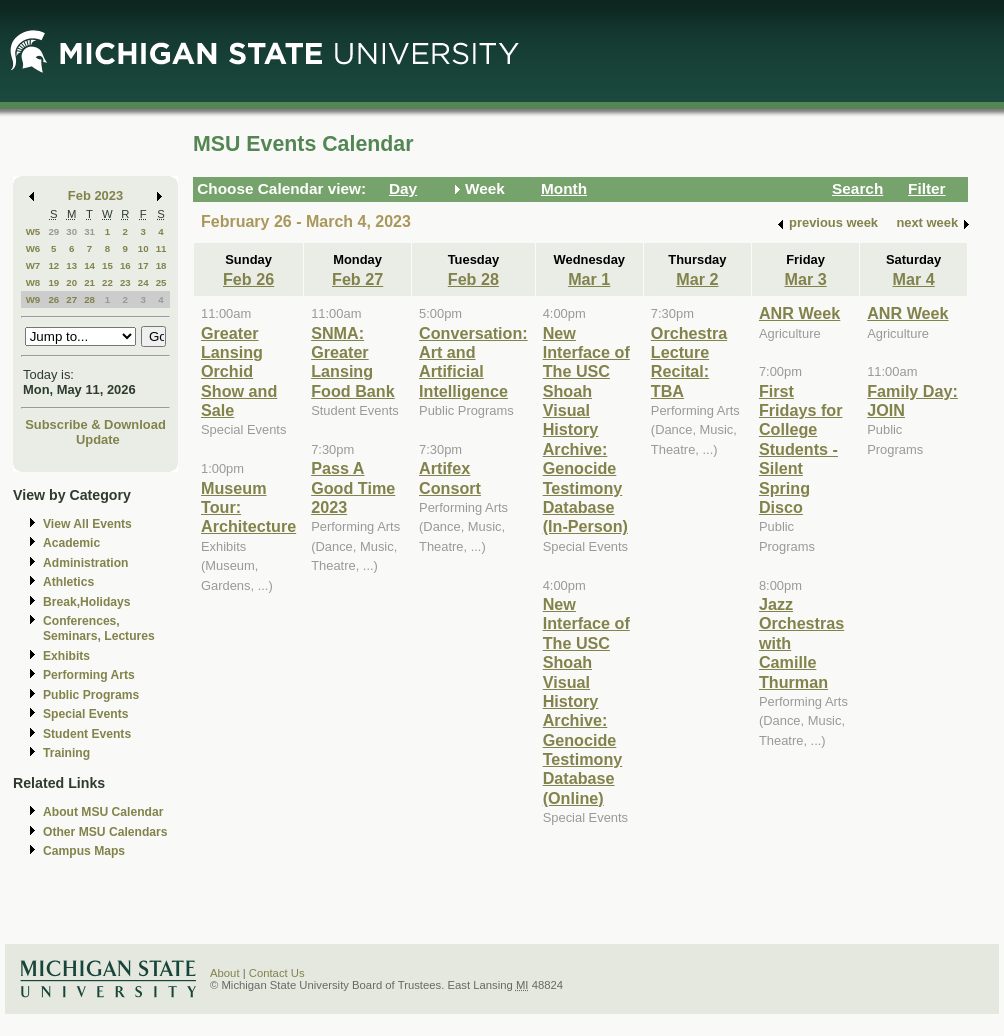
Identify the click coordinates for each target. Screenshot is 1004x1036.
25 (161, 282)
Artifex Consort (450, 477)
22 (107, 282)
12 (53, 265)
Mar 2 (697, 279)
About (225, 973)
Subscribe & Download (95, 424)
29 (53, 231)
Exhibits (66, 656)
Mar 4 (914, 279)
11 (161, 248)
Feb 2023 (95, 195)
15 (107, 265)
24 (143, 282)
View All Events (87, 524)
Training (66, 753)
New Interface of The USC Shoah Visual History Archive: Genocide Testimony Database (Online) (586, 701)
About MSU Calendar (103, 812)
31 (89, 231)
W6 (33, 248)
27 (71, 299)
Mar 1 (589, 279)
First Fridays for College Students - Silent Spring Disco (801, 449)
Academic (71, 543)
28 (89, 299)
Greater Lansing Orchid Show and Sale (239, 372)
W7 (33, 265)
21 (89, 282)
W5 (33, 231)
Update (98, 439)
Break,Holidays (87, 602)
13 (71, 265)
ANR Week (799, 313)
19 (53, 282)
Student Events (87, 734)
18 (161, 265)
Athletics (68, 582)
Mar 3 (805, 279)
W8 (33, 282)
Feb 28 (473, 279)
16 (125, 265)
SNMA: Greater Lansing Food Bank (352, 362)
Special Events (85, 714)
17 (143, 265)
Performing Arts (89, 675)
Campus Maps (84, 851)
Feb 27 (357, 279)
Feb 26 (248, 279)
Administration (85, 563)
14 (89, 265)
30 (71, 231)
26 (53, 299)
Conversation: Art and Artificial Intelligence (473, 362)
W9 (33, 299)
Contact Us (277, 973)
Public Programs (91, 695)
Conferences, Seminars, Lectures (99, 628)
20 (71, 282)
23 (125, 282)
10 (143, 248)
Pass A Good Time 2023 (353, 487)
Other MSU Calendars (105, 832)
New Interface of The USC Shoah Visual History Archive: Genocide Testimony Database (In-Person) (586, 430)
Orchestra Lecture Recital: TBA (689, 362)
